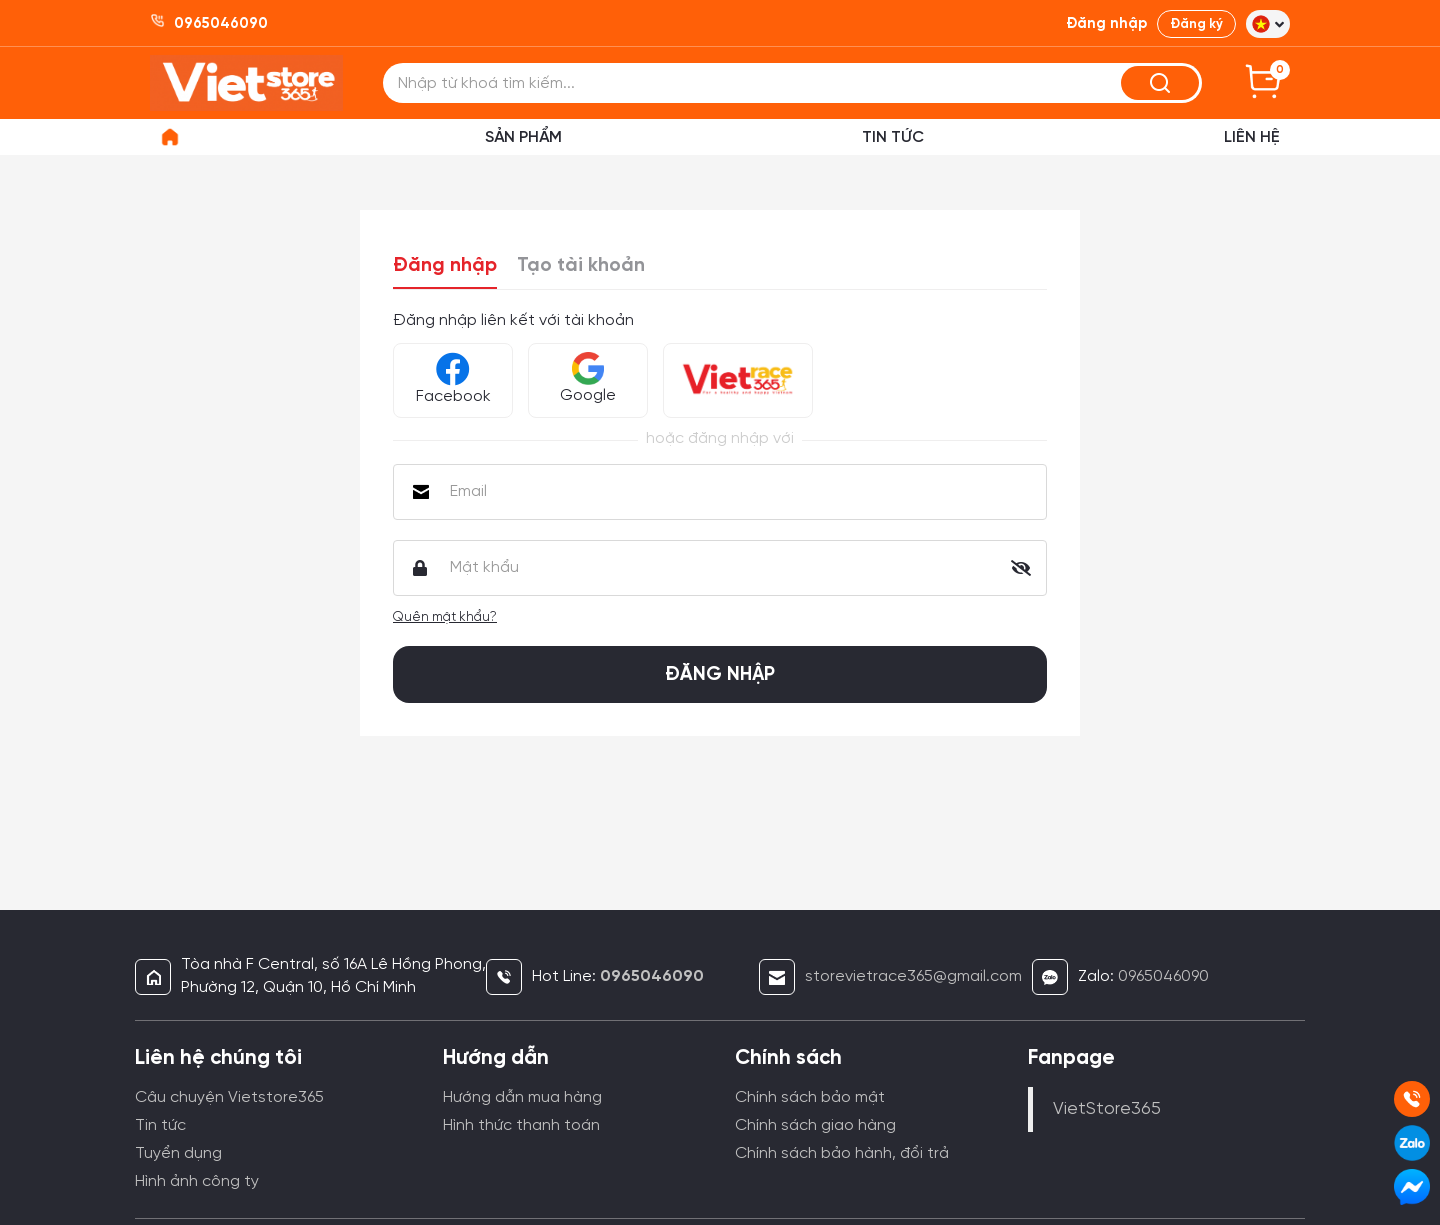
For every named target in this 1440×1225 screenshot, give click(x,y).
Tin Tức (893, 137)
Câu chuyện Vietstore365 (229, 1097)
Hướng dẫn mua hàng (522, 1097)
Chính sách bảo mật (810, 1097)
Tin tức (160, 1125)
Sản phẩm (523, 137)
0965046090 (1163, 976)
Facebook (453, 378)
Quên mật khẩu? (445, 617)
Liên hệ (1252, 137)
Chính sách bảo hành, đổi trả (842, 1153)
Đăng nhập (445, 266)
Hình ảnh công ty (197, 1181)
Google (588, 378)
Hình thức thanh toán (521, 1125)
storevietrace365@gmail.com (913, 976)
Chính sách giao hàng (815, 1125)
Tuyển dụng (178, 1153)
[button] (1268, 24)
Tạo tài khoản (581, 266)
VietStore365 (1107, 1109)
